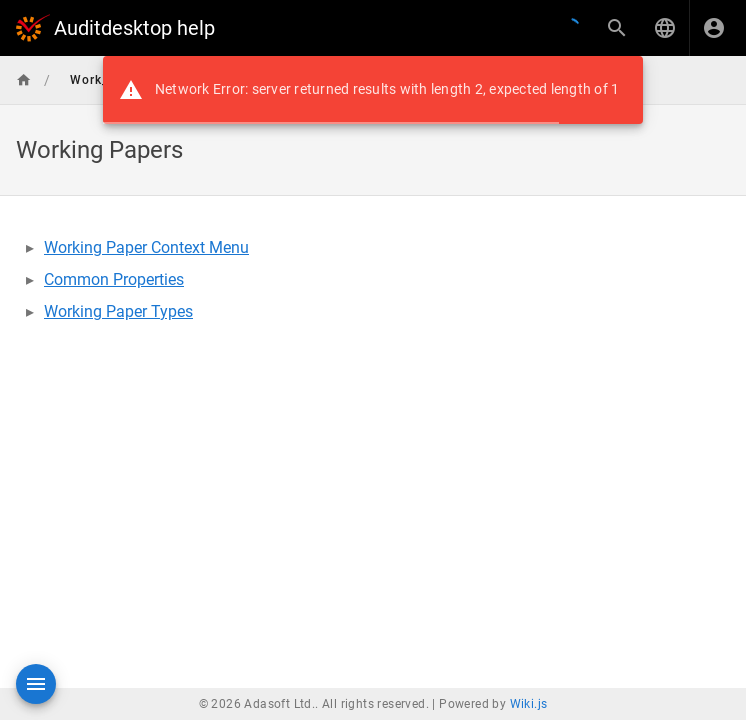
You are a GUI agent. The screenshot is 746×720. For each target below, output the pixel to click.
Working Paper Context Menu (146, 247)
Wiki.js (529, 704)
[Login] (714, 28)
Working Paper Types (118, 311)
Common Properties (114, 279)
